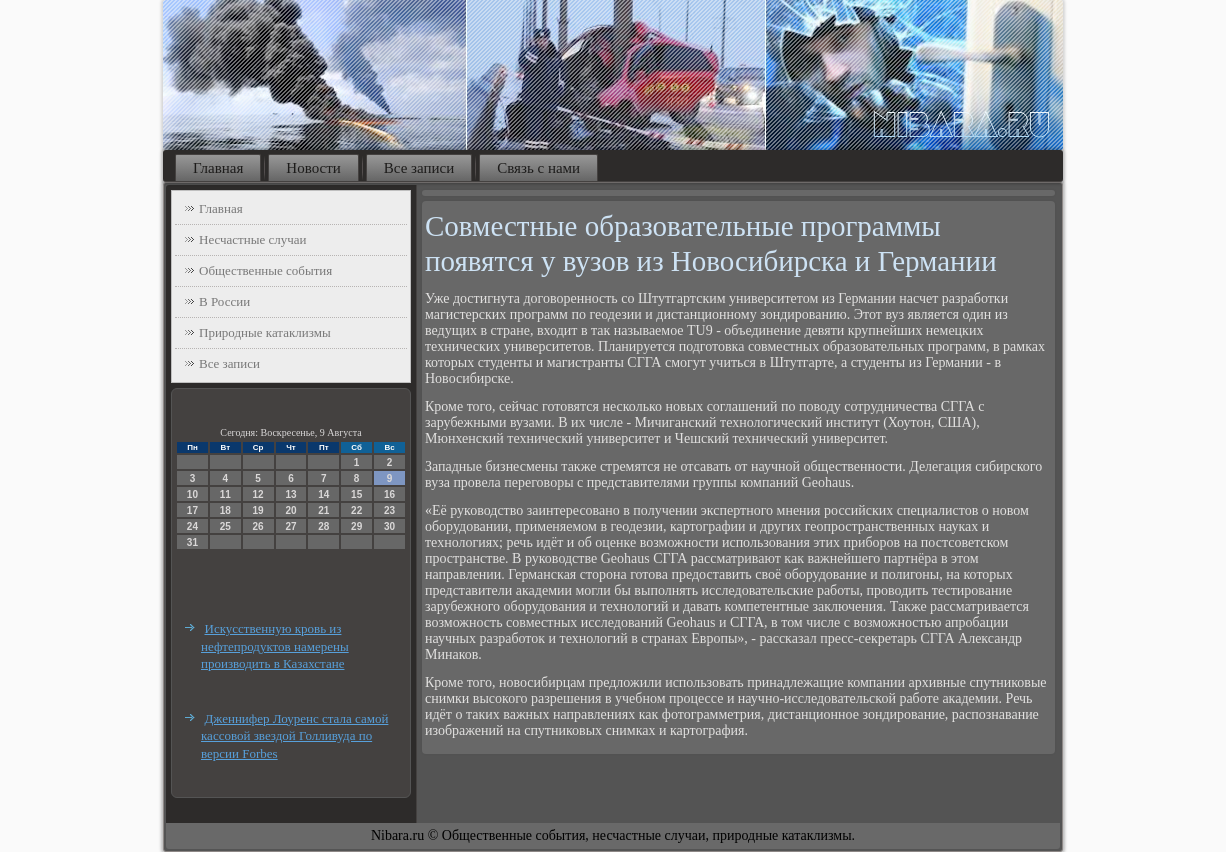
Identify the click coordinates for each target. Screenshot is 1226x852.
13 (290, 494)
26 (258, 526)
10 (192, 494)
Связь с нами (538, 168)
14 (323, 494)
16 (389, 494)
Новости (313, 168)
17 (192, 510)
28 (323, 526)
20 (290, 510)
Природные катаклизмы (265, 332)
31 (192, 542)
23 (389, 510)
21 (323, 510)
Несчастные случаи (253, 239)
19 (258, 510)
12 (258, 494)
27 (290, 526)
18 (225, 510)
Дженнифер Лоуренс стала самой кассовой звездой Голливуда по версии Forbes (294, 736)
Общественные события (265, 270)
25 (225, 526)
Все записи (419, 168)
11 (225, 494)
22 (356, 510)
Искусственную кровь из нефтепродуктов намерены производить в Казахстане (275, 646)
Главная (218, 168)
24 (192, 526)
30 (389, 526)
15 (356, 494)
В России (224, 301)
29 (356, 526)
